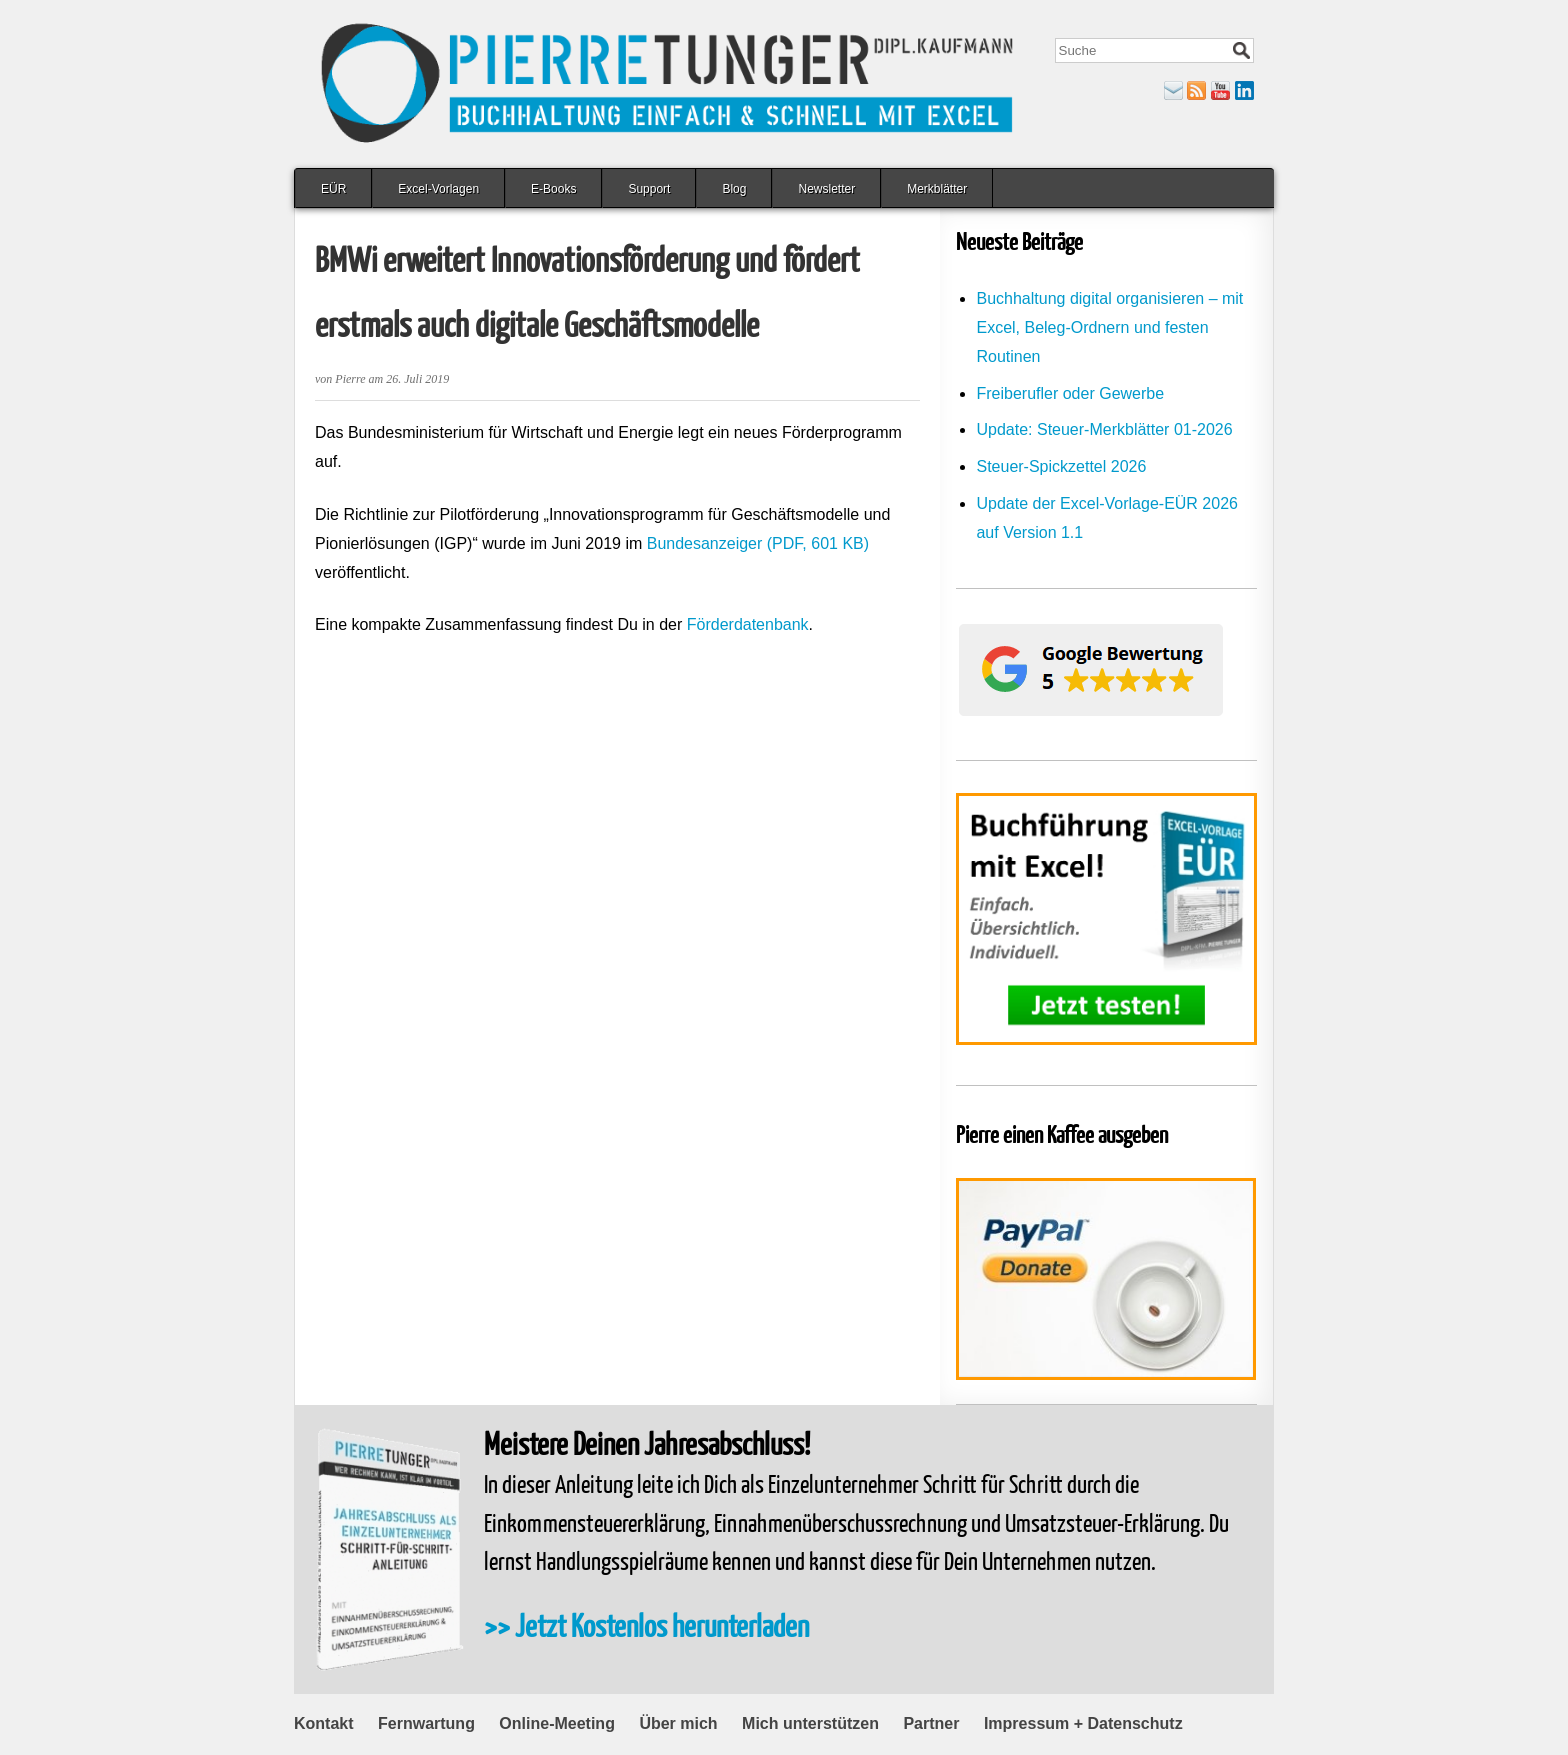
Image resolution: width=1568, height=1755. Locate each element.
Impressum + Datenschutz (1083, 1723)
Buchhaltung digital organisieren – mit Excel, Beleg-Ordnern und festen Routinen (1109, 327)
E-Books (553, 189)
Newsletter (826, 189)
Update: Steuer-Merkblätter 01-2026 (1104, 429)
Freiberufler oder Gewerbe (1070, 393)
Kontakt (324, 1723)
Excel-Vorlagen (438, 189)
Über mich (678, 1723)
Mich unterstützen (810, 1723)
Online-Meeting (557, 1723)
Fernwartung (426, 1723)
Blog (734, 189)
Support (649, 189)
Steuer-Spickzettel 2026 (1061, 466)
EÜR (333, 189)
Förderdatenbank (748, 624)
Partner (931, 1723)
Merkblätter (937, 189)
